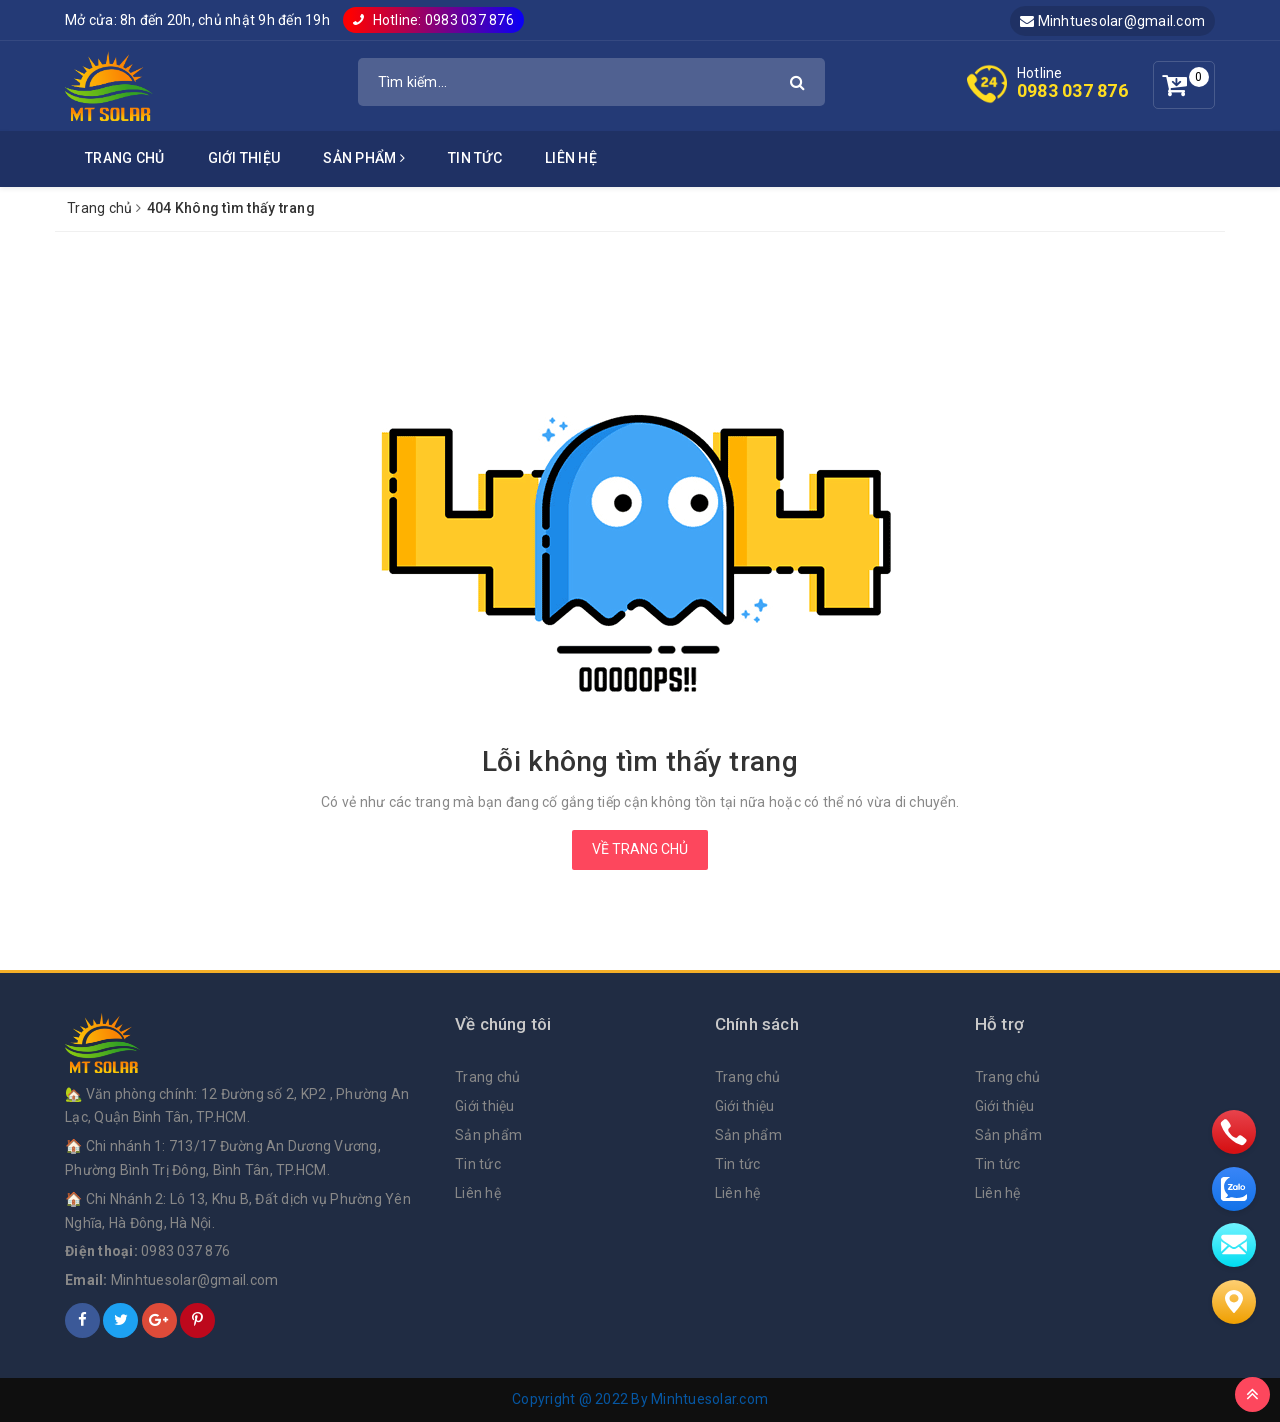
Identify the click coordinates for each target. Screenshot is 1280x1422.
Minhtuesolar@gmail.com (1112, 21)
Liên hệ (571, 158)
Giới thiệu (244, 158)
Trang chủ (124, 158)
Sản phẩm (364, 158)
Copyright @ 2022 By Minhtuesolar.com (640, 1399)
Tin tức (475, 158)
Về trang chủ (640, 849)
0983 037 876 (1072, 90)
